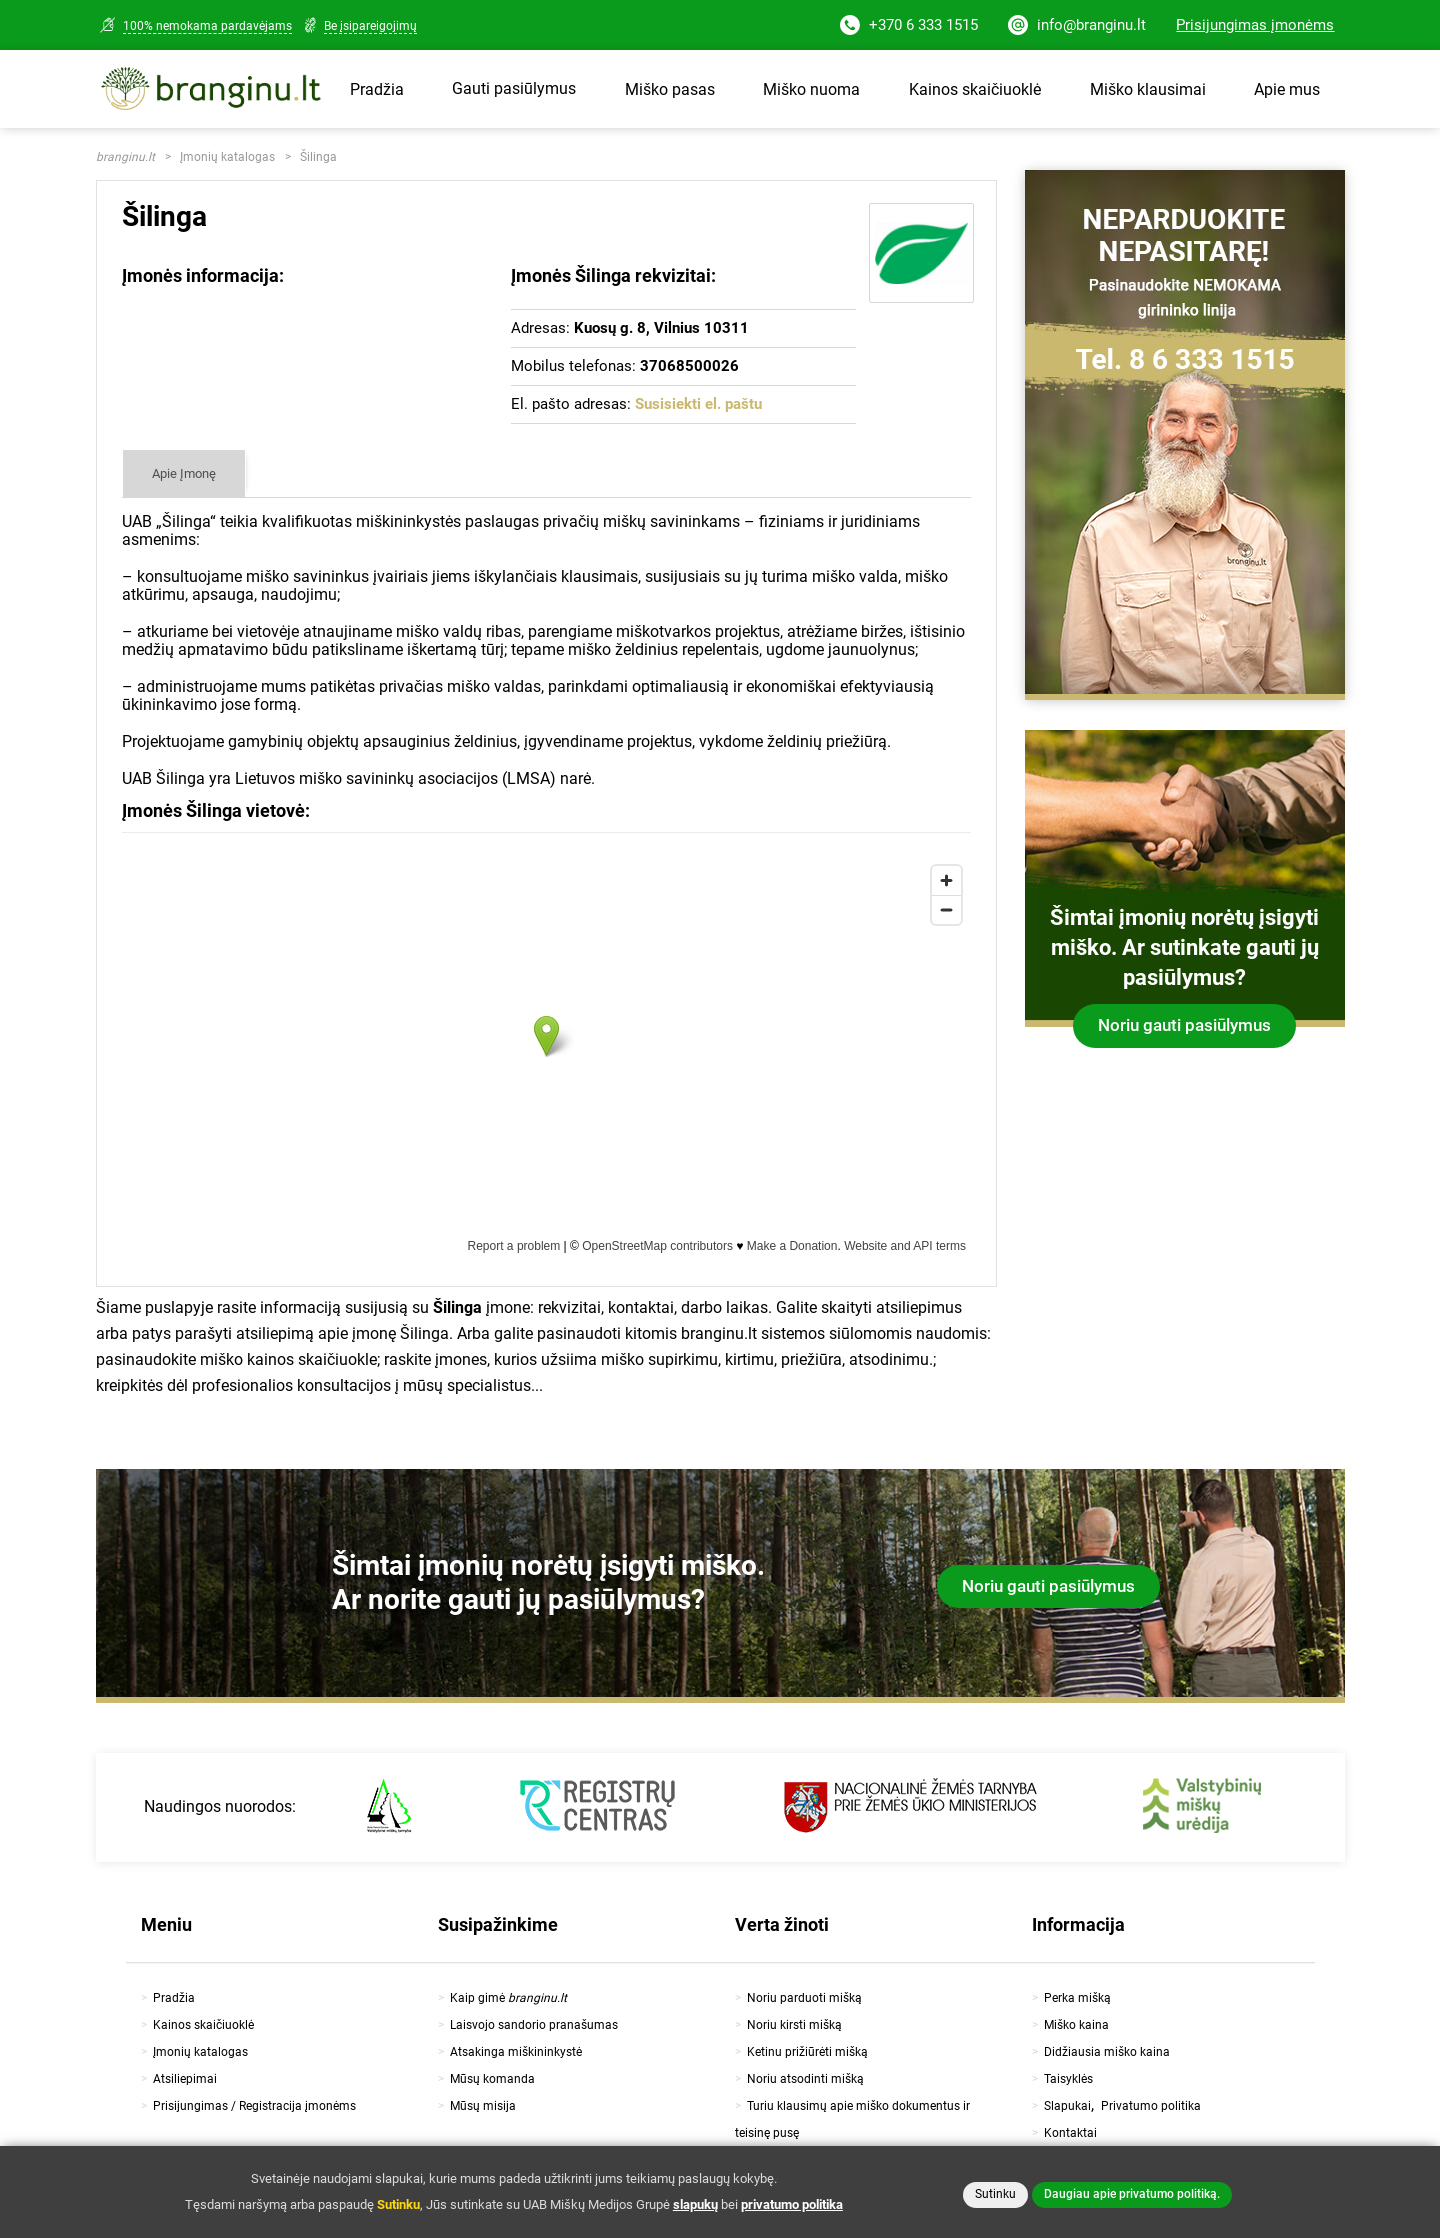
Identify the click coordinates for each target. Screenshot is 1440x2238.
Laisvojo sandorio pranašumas (534, 2025)
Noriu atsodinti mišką (805, 2079)
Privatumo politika (1151, 2106)
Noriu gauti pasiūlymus (1184, 1025)
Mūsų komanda (492, 2079)
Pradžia (377, 89)
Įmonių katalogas (227, 157)
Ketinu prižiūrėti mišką (807, 2052)
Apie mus (1287, 89)
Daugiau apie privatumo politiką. (1132, 2194)
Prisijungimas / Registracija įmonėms (254, 2106)
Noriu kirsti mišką (794, 2025)
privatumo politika (792, 2204)
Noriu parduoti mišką (804, 1998)
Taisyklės (1068, 2079)
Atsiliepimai (185, 2079)
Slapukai (1067, 2106)
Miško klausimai (1148, 89)
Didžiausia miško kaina (1107, 2052)
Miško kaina (1076, 2025)
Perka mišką (1077, 1998)
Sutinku (995, 2194)
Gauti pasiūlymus (514, 88)
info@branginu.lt (1077, 26)
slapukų (695, 2204)
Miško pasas (670, 89)
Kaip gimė (508, 1998)
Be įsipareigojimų (370, 26)
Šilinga (318, 157)
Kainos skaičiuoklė (975, 89)
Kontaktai (1070, 2133)
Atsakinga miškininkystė (516, 2052)
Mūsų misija (483, 2106)
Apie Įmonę (184, 473)
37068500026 (689, 366)
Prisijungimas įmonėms (1255, 25)
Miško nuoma (811, 89)
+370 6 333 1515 (909, 26)
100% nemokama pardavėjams (207, 26)
